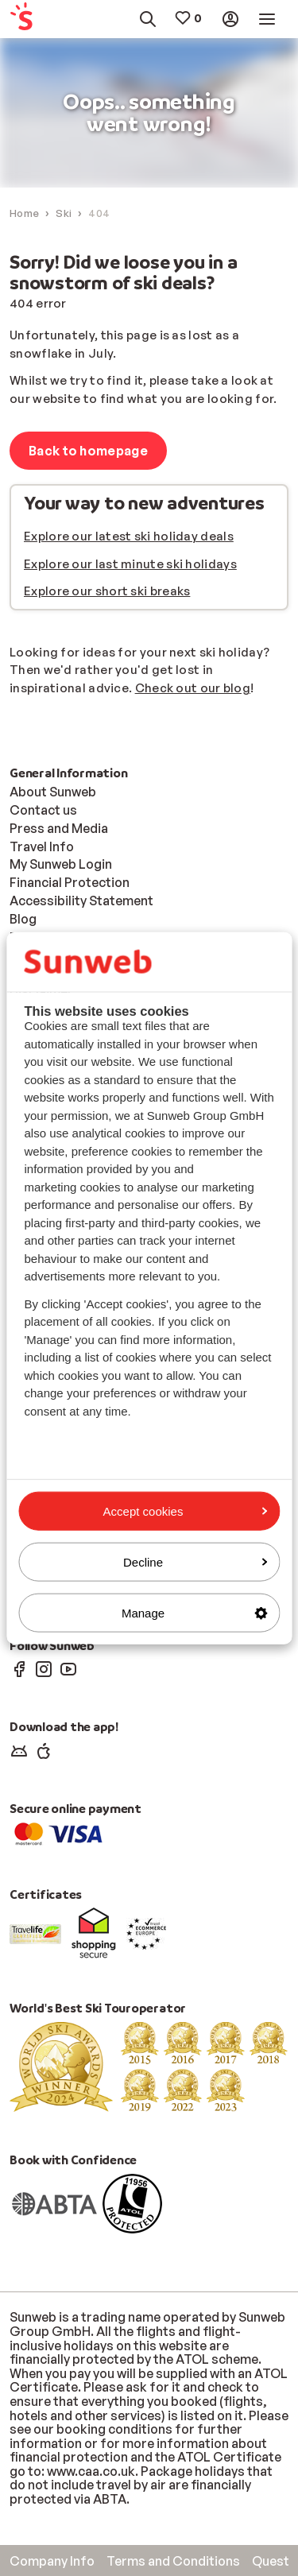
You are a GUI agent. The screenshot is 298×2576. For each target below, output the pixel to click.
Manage (194, 1613)
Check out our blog (192, 687)
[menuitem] (28, 19)
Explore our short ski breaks (107, 590)
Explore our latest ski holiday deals (129, 536)
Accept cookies (185, 1510)
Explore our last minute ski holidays (130, 563)
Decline (195, 1561)
